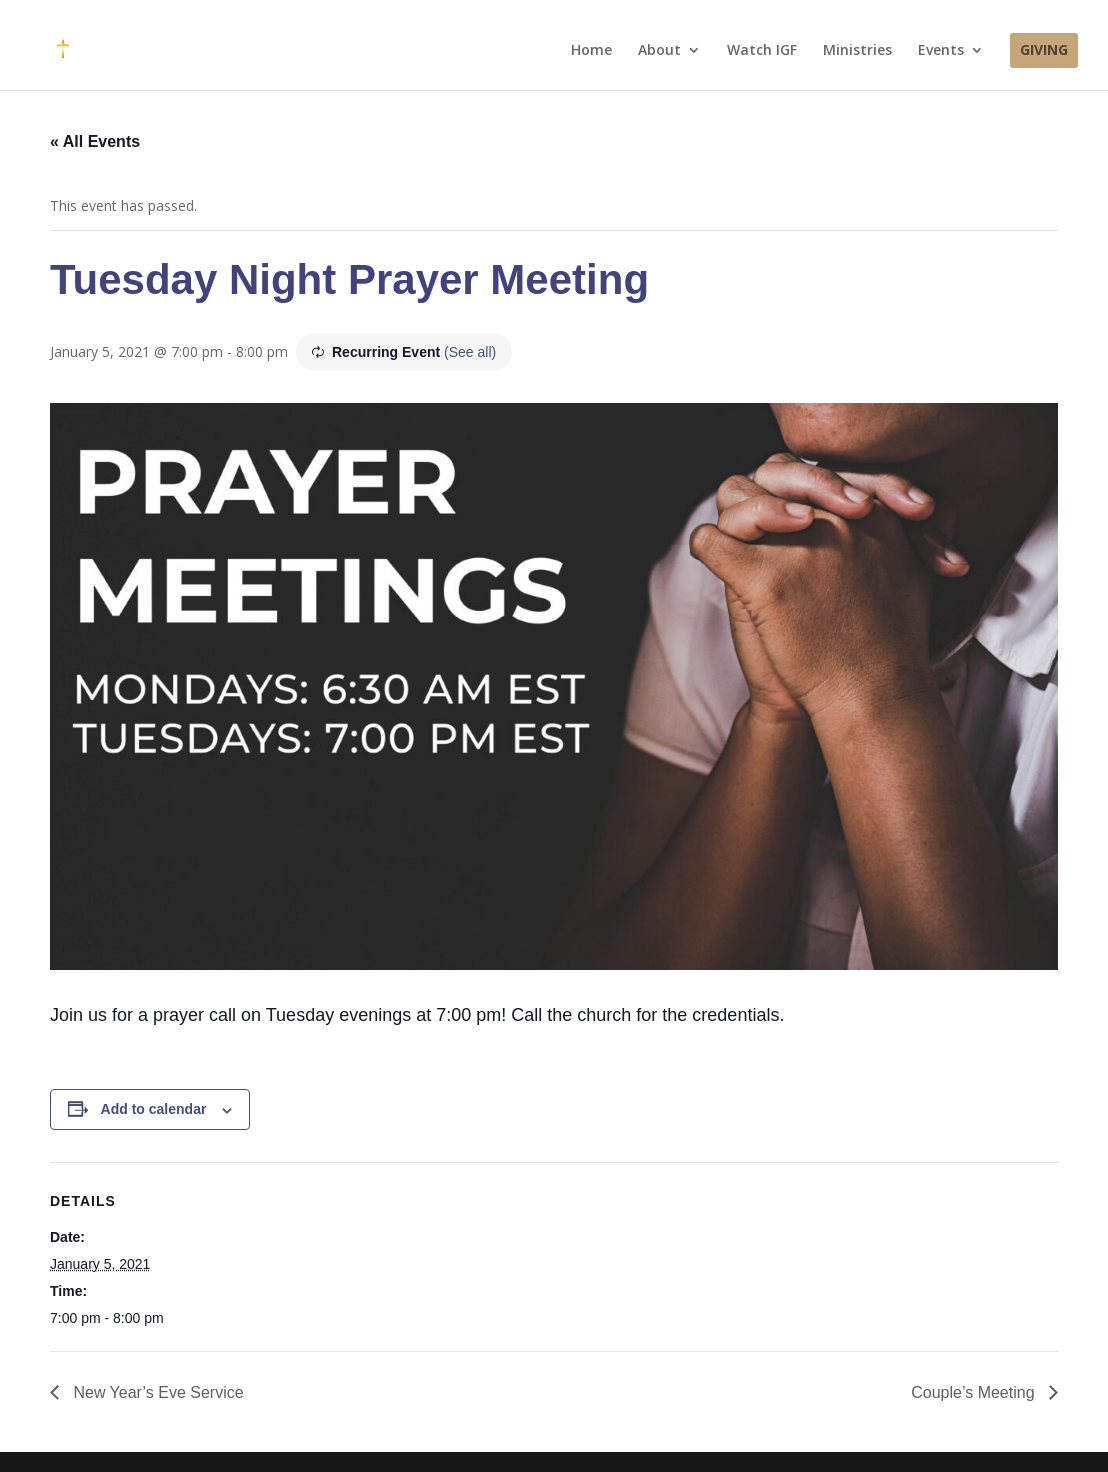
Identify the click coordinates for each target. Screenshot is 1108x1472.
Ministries (857, 51)
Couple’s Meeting (975, 1392)
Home (591, 51)
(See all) (470, 352)
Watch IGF (762, 51)
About (659, 51)
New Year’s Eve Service (156, 1392)
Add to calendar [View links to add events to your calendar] (154, 1109)
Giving (1044, 51)
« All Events (95, 141)
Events (941, 51)
